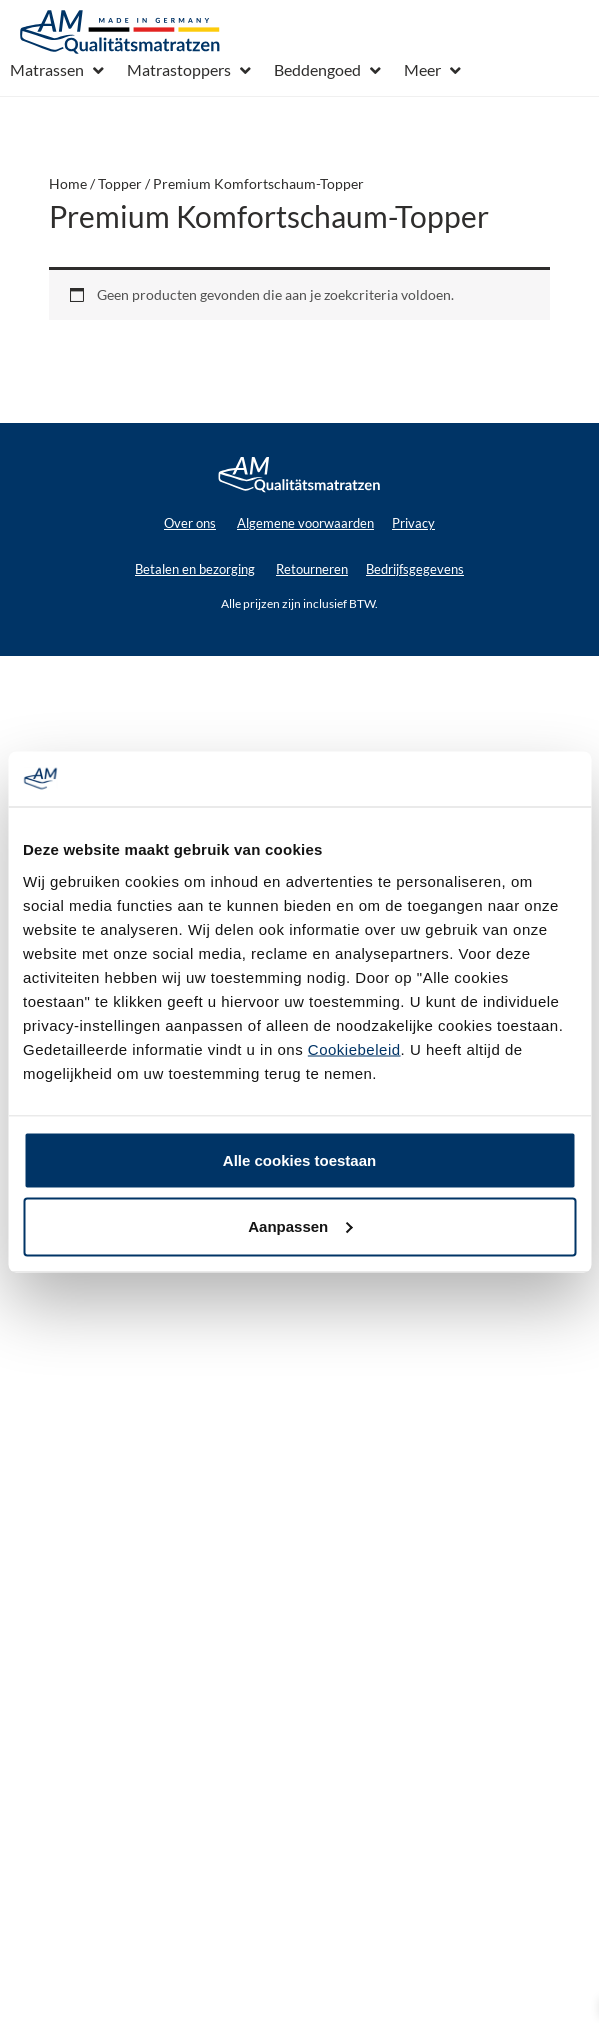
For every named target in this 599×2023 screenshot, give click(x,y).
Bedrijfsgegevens (415, 569)
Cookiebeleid (354, 1048)
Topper (120, 183)
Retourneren (312, 569)
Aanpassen (300, 1225)
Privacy (413, 523)
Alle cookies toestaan (299, 1159)
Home (68, 183)
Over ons (190, 523)
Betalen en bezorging (195, 569)
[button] (58, 70)
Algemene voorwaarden (305, 523)
